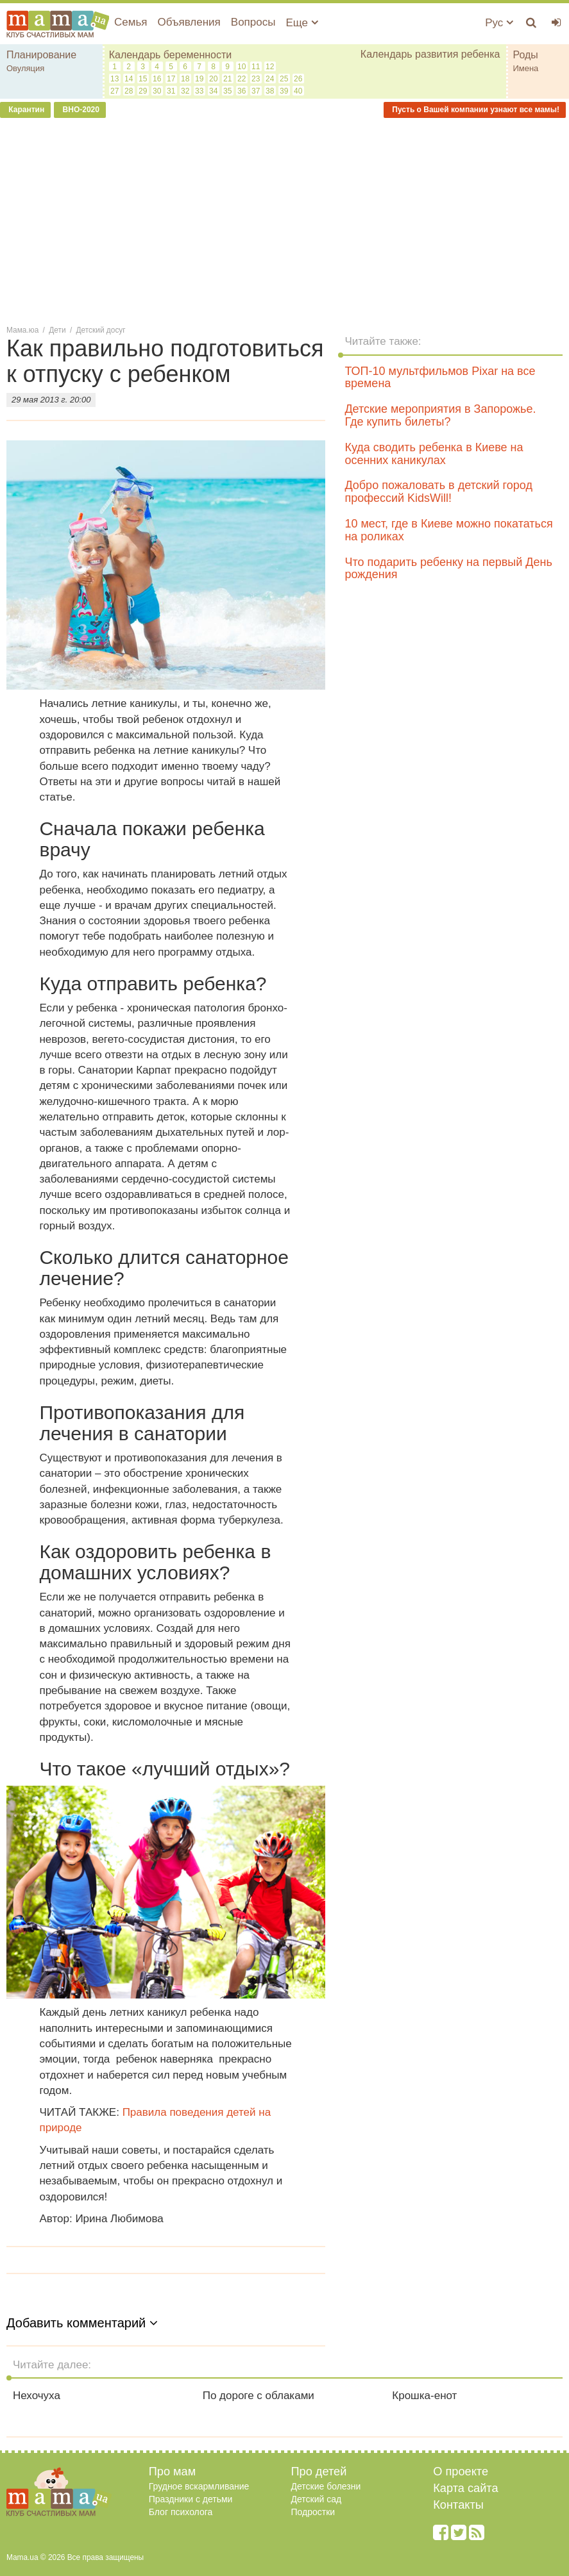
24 (270, 78)
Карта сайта (465, 2488)
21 (227, 78)
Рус (499, 23)
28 (128, 91)
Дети (57, 330)
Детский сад (316, 2499)
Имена (525, 68)
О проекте (460, 2471)
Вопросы (253, 22)
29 (143, 91)
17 (171, 78)
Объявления (188, 22)
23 (255, 78)
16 (157, 78)
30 (157, 91)
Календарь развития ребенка (430, 54)
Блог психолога (181, 2512)
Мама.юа (22, 330)
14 (128, 78)
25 (284, 78)
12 (270, 66)
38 (270, 91)
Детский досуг (101, 330)
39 (284, 91)
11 (255, 66)
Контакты (458, 2504)
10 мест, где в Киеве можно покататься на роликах (448, 530)
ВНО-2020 (79, 109)
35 (227, 91)
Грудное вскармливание (199, 2486)
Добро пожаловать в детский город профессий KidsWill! (438, 491)
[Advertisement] (284, 220)
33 (199, 91)
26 (298, 78)
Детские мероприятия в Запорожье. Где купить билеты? (440, 415)
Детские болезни (326, 2486)
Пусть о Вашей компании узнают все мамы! (474, 109)
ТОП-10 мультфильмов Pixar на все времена (439, 377)
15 (143, 78)
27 (114, 91)
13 (114, 78)
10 (241, 66)
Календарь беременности (170, 54)
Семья (130, 22)
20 (213, 78)
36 (241, 91)
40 (298, 91)
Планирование (41, 54)
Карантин (25, 109)
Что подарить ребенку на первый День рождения (448, 568)
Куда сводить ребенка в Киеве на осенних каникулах (433, 454)
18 (185, 78)
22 (241, 78)
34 (213, 91)
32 (185, 91)
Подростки (313, 2512)
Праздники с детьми (191, 2499)
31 (171, 91)
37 (255, 91)
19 (199, 78)
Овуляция (25, 68)
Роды (525, 54)
